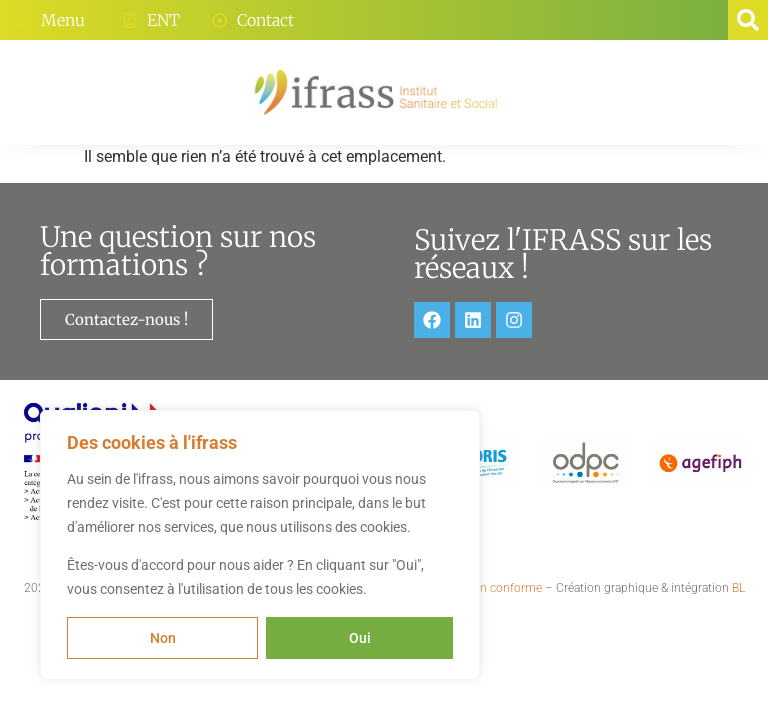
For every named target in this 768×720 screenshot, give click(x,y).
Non (163, 638)
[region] (260, 545)
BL (738, 588)
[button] (748, 20)
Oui (360, 638)
